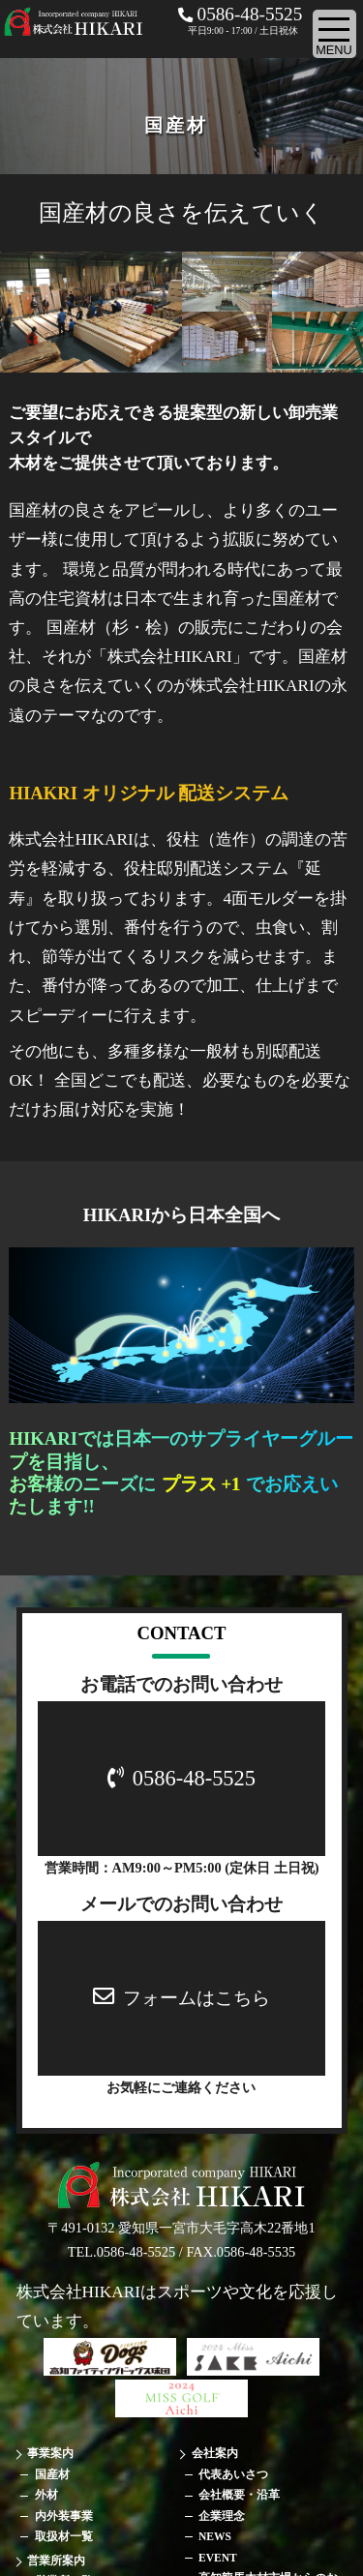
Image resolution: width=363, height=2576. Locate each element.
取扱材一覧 (64, 2536)
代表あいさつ (233, 2474)
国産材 (52, 2474)
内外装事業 (64, 2516)
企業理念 (221, 2516)
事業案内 (50, 2453)
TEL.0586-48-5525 (122, 2252)
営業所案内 (56, 2560)
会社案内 (215, 2453)
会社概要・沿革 (239, 2495)
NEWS (214, 2536)
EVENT (217, 2557)
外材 (46, 2495)
